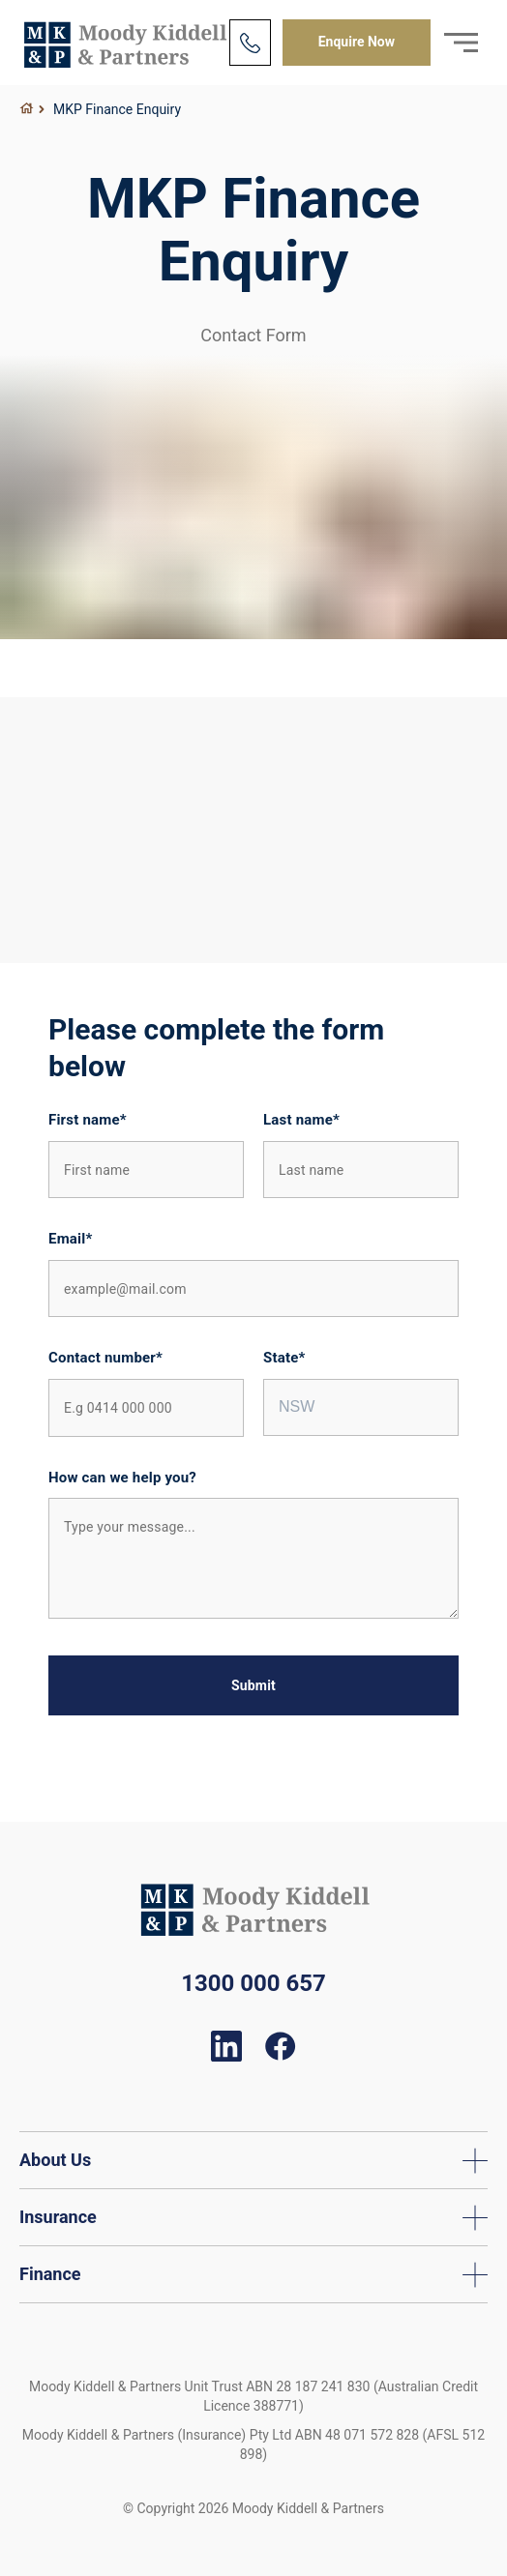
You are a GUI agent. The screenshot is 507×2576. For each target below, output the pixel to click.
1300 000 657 (253, 1983)
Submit (253, 1685)
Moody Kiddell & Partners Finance (124, 43)
